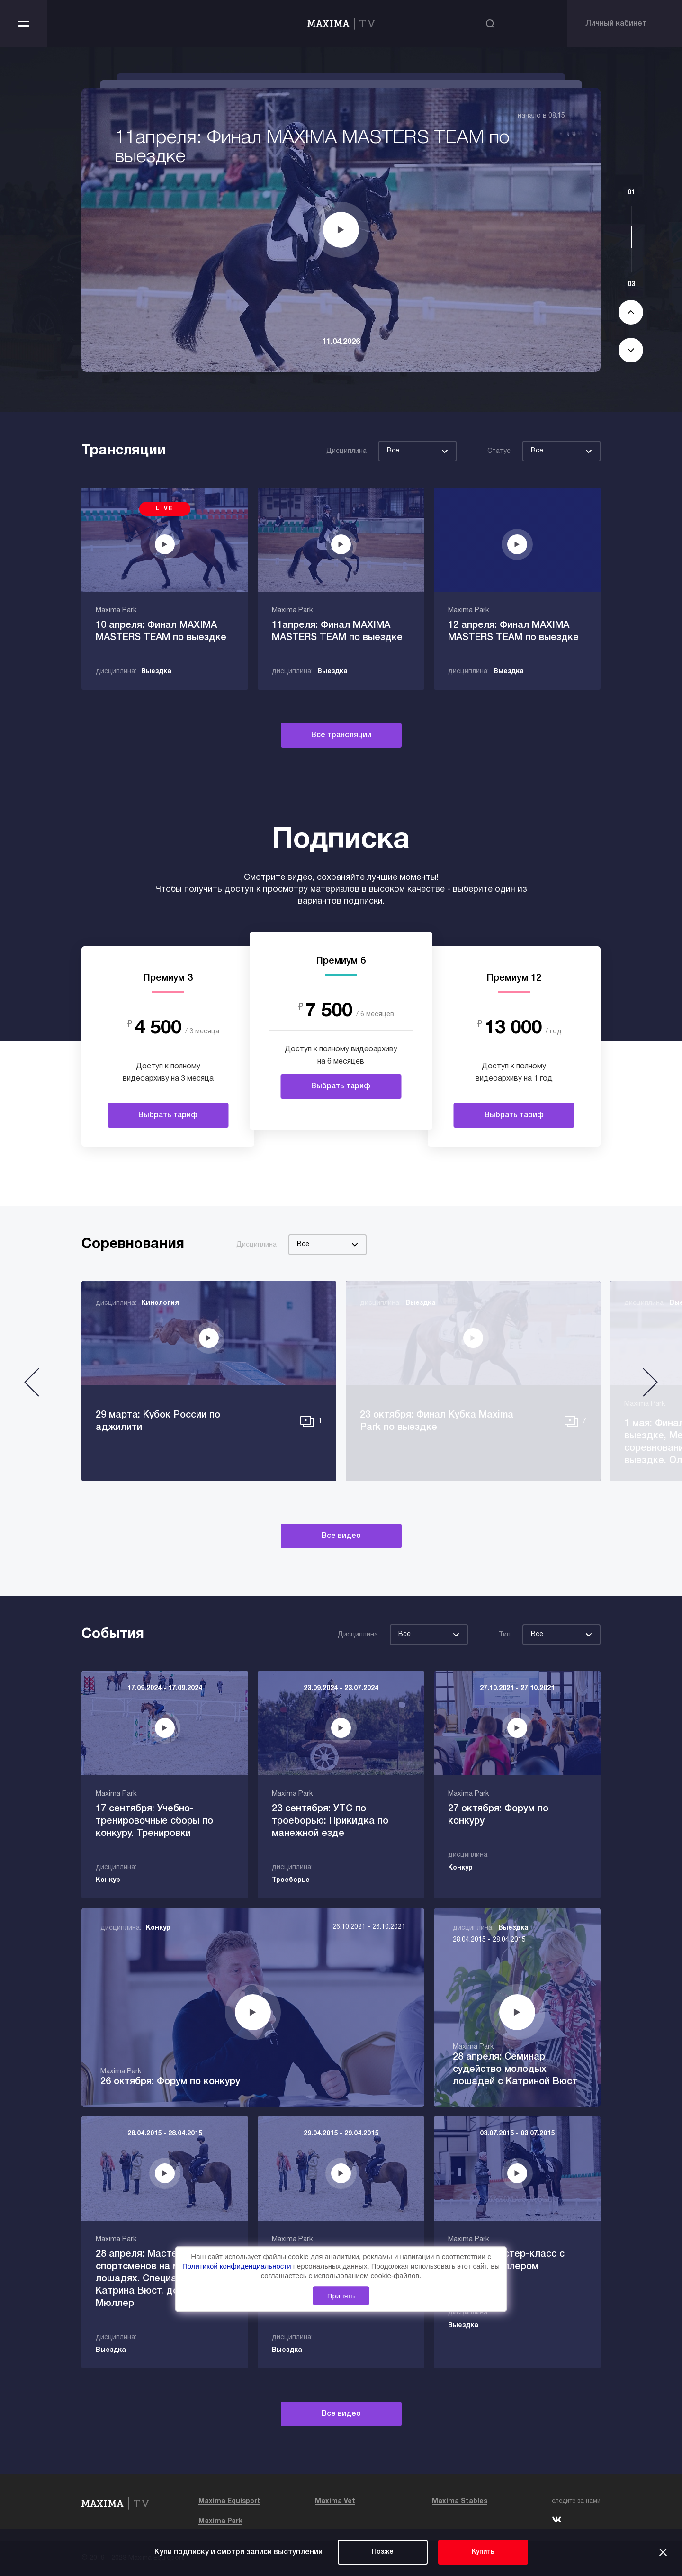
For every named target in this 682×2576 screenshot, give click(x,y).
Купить (483, 2552)
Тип (505, 1635)
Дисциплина (346, 451)
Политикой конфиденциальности (237, 2266)
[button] (32, 1386)
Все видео (341, 1536)
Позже (383, 2552)
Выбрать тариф (167, 1115)
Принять (341, 2296)
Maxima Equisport (229, 2501)
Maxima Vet (335, 2501)
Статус (499, 451)
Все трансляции (341, 735)
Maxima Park (220, 2521)
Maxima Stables (459, 2501)
